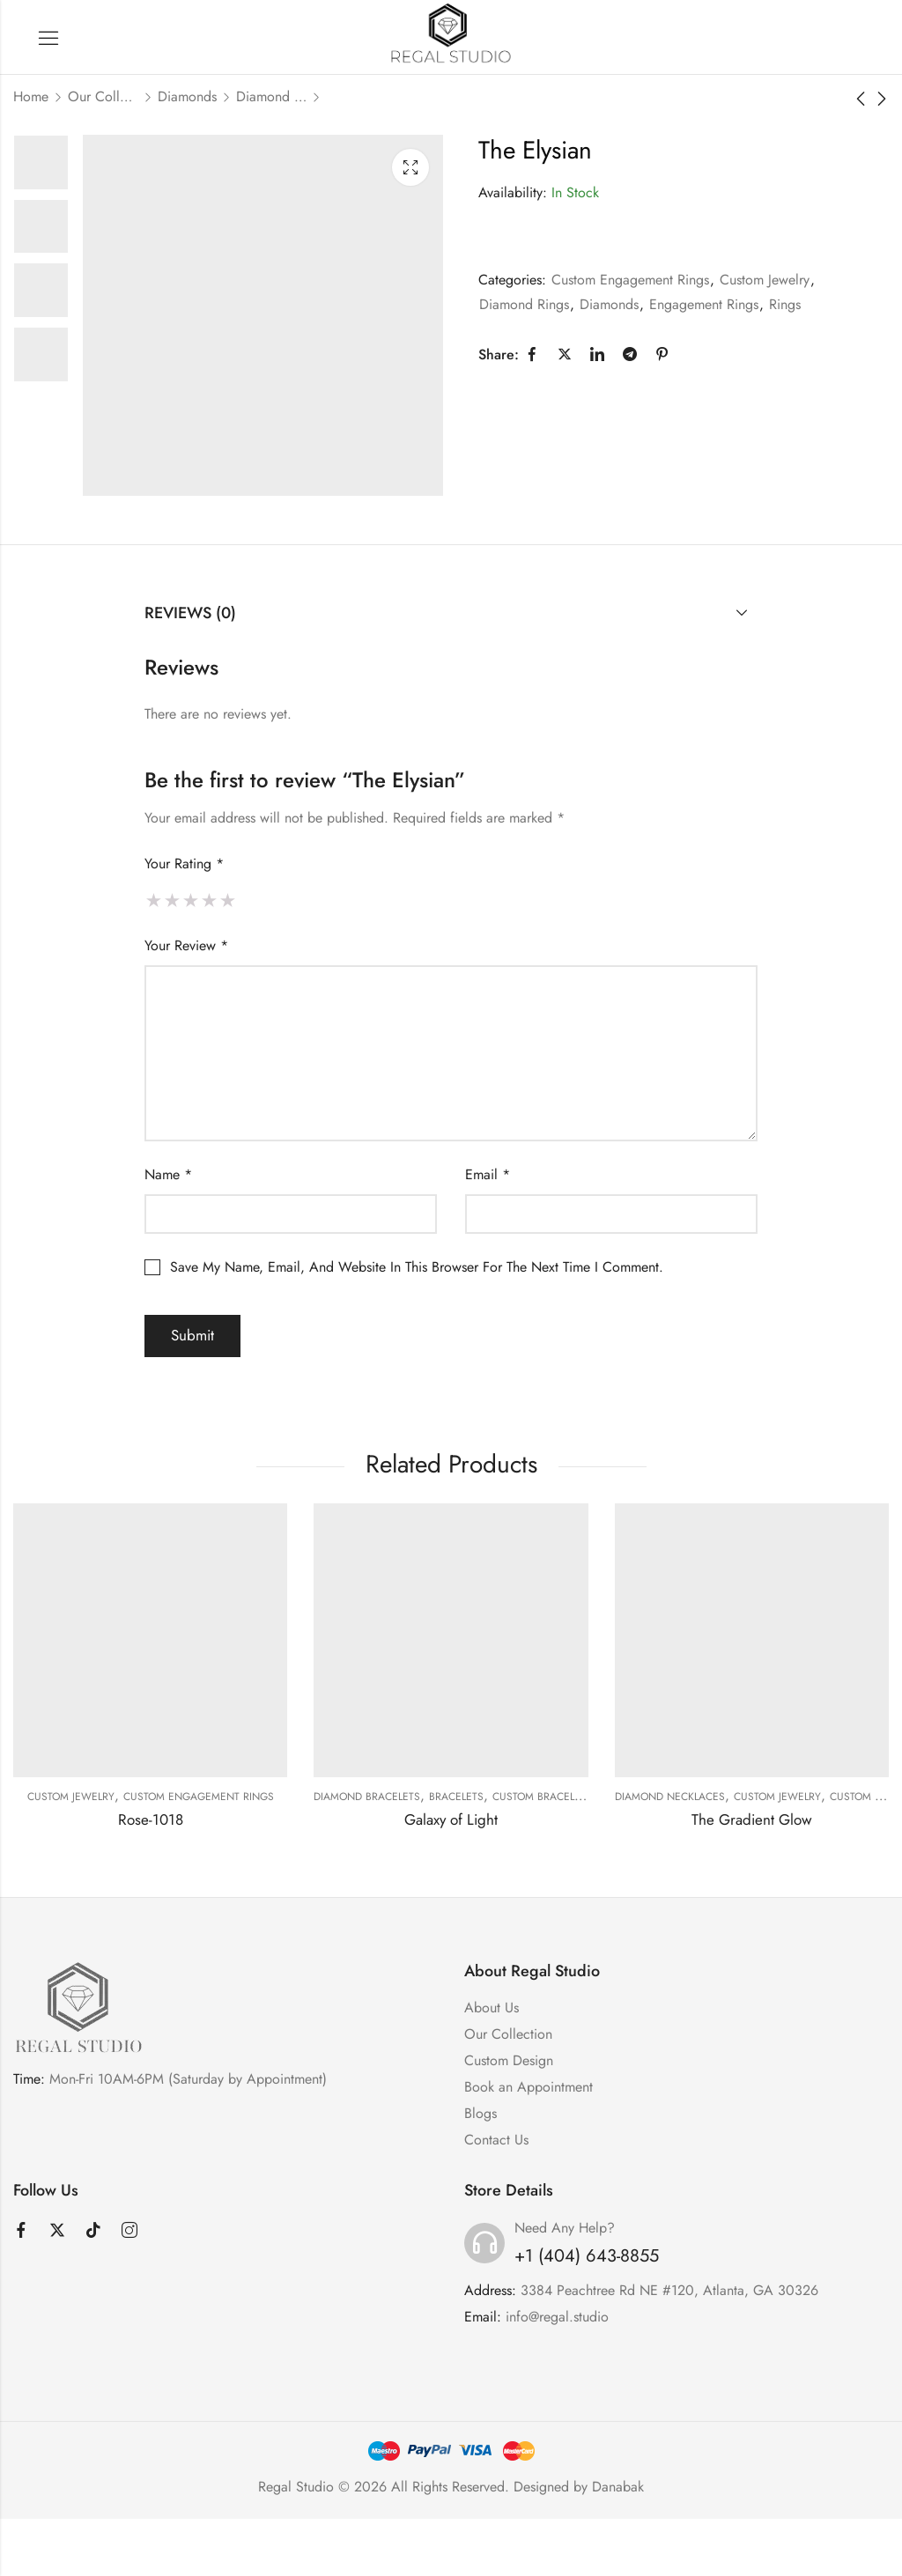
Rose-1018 (150, 1819)
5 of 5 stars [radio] (227, 900)
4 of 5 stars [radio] (209, 900)
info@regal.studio (557, 2317)
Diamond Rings (271, 96)
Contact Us (496, 2139)
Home (30, 96)
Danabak (618, 2486)
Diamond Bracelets (367, 1797)
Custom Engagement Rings (630, 279)
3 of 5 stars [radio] (190, 900)
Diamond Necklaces (670, 1797)
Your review (186, 945)
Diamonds (187, 96)
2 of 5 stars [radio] (172, 900)
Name (168, 1174)
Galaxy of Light (451, 1819)
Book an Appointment (528, 2087)
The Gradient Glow (751, 1819)
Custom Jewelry (765, 279)
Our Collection (103, 96)
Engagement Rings (703, 304)
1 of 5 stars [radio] (153, 900)
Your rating (184, 863)
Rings (785, 304)
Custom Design (508, 2060)
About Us (491, 2007)
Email (487, 1174)
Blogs (480, 2113)
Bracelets (456, 1797)
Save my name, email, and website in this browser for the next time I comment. (416, 1267)
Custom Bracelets (542, 1797)
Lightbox (410, 167)
